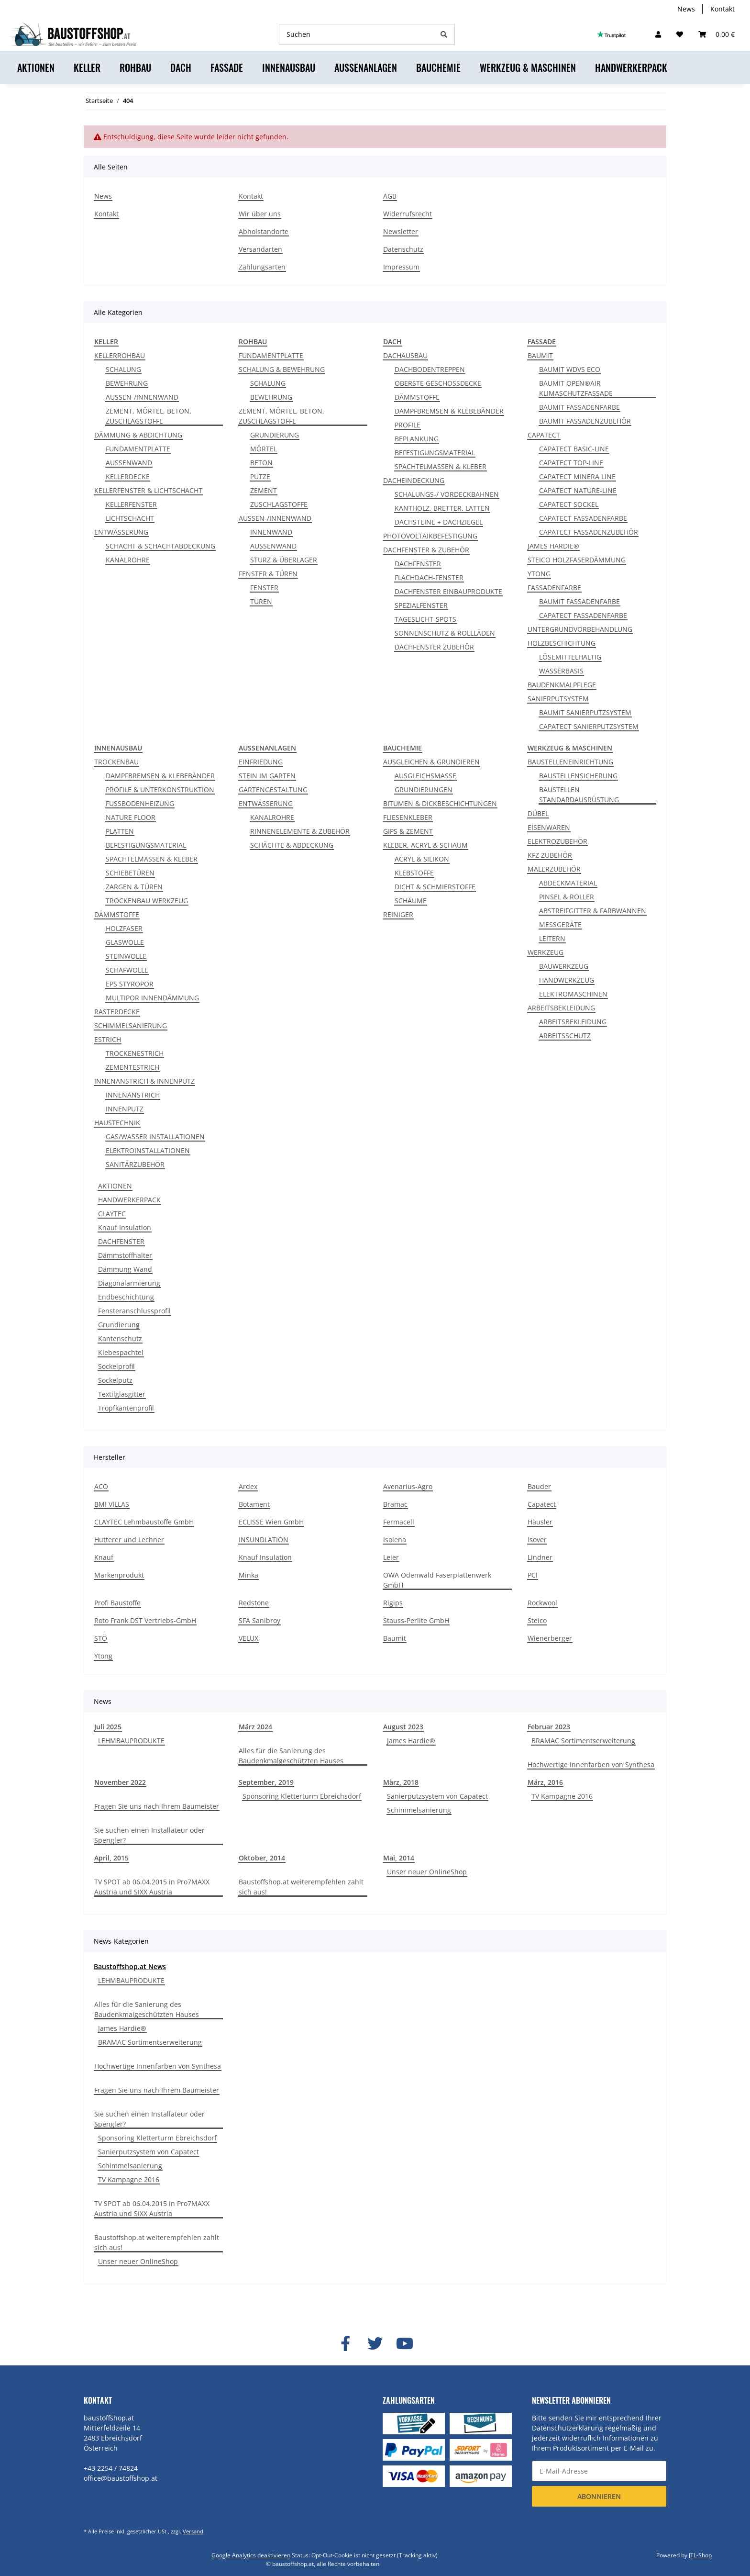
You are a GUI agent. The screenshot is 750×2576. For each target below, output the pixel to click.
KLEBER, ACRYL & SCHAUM (425, 845)
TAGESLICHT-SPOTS (425, 619)
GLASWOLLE (125, 942)
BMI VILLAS (111, 1504)
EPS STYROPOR (130, 983)
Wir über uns (260, 213)
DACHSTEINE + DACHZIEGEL (439, 521)
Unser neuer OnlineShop (427, 1871)
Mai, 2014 (398, 1857)
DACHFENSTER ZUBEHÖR (434, 646)
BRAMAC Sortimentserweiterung (583, 1740)
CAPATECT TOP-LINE (571, 462)
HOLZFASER (124, 928)
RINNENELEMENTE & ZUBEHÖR (300, 831)
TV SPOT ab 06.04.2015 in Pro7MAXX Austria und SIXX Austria (152, 1886)
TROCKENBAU (116, 761)
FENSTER (264, 587)
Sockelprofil (116, 1366)
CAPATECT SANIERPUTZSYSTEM (589, 726)
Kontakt (722, 8)
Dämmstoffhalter (125, 1255)
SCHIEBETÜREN (130, 872)
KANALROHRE (128, 559)
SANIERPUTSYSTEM (558, 698)
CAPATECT (544, 434)
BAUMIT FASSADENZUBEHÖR (585, 421)
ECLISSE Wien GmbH (271, 1521)
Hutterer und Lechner (129, 1539)
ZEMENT (263, 490)
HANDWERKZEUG (566, 980)
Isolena (394, 1539)
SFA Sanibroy (259, 1620)
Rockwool (542, 1602)
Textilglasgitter (121, 1394)
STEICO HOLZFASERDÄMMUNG (577, 559)
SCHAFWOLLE (127, 969)
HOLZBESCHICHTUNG (562, 643)
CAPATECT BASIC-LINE (574, 448)
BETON (261, 462)
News (686, 8)
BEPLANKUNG (417, 438)
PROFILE (407, 424)
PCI (533, 1574)
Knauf (103, 1557)
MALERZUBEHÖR (554, 869)
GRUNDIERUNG (274, 434)
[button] (658, 34)
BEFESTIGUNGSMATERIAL (435, 452)
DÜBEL (538, 813)
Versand (193, 2531)
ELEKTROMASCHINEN (573, 993)
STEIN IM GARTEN (267, 775)
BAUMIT (540, 355)
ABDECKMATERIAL (568, 882)
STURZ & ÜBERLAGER (283, 559)
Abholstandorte (263, 231)
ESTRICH (107, 1039)
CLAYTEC (112, 1213)
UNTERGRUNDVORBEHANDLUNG (580, 629)
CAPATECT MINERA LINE (577, 476)
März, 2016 (545, 1782)
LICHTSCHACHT (130, 518)
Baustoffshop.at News (130, 1966)
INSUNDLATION (263, 1539)
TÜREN (261, 601)
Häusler (540, 1521)
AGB (390, 196)
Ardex (248, 1486)
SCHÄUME (411, 900)
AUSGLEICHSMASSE (425, 775)
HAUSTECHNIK (117, 1122)
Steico (537, 1620)
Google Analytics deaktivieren (250, 2555)
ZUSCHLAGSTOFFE (279, 504)
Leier (391, 1557)
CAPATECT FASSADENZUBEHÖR (588, 532)
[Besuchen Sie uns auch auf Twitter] (375, 2344)
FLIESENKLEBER (407, 817)
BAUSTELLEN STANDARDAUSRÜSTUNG (579, 794)
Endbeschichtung (126, 1296)
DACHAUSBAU (405, 355)
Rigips (393, 1602)
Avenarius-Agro (407, 1486)
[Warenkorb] (716, 34)
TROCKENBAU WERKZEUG (147, 900)
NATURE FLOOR (130, 817)
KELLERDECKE (128, 476)
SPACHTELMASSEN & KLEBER (440, 466)
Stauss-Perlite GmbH (416, 1620)
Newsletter (400, 231)
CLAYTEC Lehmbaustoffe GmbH (144, 1521)
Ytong (103, 1655)
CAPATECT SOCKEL (568, 504)
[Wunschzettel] (680, 34)
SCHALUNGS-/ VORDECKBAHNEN (447, 494)
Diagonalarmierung (129, 1283)
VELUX (248, 1638)
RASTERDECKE (117, 1011)
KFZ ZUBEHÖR (550, 855)
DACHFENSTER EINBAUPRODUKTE (448, 591)
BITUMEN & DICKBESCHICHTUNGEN (440, 803)
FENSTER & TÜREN (268, 573)
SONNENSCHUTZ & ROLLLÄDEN (445, 633)
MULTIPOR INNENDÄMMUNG (152, 997)
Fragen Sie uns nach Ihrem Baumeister (156, 1806)
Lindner (540, 1557)
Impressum (401, 266)
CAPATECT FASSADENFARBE (583, 518)
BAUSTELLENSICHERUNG (578, 775)
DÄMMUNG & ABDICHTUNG (138, 434)
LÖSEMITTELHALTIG (570, 656)
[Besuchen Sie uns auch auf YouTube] (405, 2344)
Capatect (542, 1504)
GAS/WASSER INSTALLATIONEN (155, 1136)
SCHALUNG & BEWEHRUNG (282, 369)
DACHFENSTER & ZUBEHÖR (426, 549)
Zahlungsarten (262, 266)
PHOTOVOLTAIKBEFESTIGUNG (430, 535)
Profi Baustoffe (117, 1602)
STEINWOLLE (126, 956)
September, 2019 (266, 1782)
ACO (101, 1486)
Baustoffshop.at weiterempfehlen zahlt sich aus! (301, 1886)
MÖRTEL (263, 448)
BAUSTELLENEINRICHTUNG (570, 761)
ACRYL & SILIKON (422, 858)
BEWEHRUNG (127, 383)
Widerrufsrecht (407, 213)
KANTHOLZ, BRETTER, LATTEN (442, 508)
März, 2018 (401, 1782)
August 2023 (403, 1726)
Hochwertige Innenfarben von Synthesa (591, 1764)
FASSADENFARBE (554, 587)
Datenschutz (403, 249)
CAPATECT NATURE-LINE (578, 490)
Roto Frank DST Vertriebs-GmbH (145, 1620)
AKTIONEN (115, 1185)
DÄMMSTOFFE (417, 397)
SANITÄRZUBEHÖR (135, 1164)
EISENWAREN (549, 827)
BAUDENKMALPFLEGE (562, 684)
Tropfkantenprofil (126, 1407)
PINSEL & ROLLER (566, 896)
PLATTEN (120, 831)
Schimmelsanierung (419, 1809)
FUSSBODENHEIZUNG (140, 803)
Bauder (539, 1486)
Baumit (394, 1638)
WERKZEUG (545, 952)
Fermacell (398, 1521)
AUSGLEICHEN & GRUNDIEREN (431, 761)
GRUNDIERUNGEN (423, 789)
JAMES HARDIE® (553, 545)
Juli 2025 (107, 1726)
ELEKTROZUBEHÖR (557, 841)
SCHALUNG (123, 369)
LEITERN (552, 938)
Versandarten (260, 249)
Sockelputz (115, 1380)
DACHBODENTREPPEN (430, 369)
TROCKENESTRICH (135, 1053)
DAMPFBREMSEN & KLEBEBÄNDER (449, 410)
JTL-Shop (700, 2555)
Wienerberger (550, 1638)
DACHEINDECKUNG (413, 480)
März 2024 (255, 1726)
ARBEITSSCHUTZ (565, 1035)
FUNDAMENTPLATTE (138, 448)
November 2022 (120, 1782)
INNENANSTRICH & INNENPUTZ (144, 1081)
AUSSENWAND (129, 462)
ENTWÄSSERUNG (121, 532)
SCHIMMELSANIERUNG (130, 1025)
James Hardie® (411, 1740)
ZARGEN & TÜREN (134, 886)
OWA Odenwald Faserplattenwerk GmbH (437, 1580)
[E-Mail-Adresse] (599, 2471)
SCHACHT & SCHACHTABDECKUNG (160, 545)
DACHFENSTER (418, 563)
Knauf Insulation (124, 1227)
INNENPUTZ (124, 1108)
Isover (537, 1539)
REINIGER (398, 914)
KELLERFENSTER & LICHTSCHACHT (148, 490)
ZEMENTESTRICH (132, 1067)
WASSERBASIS (561, 670)
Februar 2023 (549, 1726)
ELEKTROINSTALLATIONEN (148, 1150)
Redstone (254, 1602)
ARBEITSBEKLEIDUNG (561, 1007)
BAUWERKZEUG (563, 966)
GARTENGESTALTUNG (273, 789)
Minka (248, 1574)
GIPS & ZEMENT (408, 831)
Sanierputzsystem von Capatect (437, 1796)
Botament (254, 1504)
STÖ (100, 1638)
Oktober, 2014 (262, 1857)
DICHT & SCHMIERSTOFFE (435, 886)
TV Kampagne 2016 (562, 1796)
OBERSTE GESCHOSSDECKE (438, 383)
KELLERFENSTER (131, 504)
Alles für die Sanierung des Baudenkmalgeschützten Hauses (291, 1755)
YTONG (539, 573)
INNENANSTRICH (133, 1094)
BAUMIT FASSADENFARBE (579, 407)
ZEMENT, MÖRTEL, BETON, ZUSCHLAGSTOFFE (148, 416)
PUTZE (260, 476)
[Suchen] (356, 34)
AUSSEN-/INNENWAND (142, 397)
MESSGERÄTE (560, 924)
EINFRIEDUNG (261, 761)
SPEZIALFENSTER (421, 605)
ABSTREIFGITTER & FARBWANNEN (592, 910)
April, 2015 (111, 1857)
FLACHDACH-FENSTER (429, 577)
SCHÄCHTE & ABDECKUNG (291, 845)
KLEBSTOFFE (414, 872)
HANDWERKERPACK (129, 1199)
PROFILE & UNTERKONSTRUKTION (160, 789)
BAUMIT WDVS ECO (569, 369)
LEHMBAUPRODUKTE (131, 1740)
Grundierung (119, 1324)
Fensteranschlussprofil (134, 1310)
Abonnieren (599, 2496)
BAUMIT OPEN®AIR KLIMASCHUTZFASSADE (576, 388)
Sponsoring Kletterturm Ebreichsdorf (302, 1796)
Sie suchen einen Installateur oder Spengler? (149, 1835)
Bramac (395, 1504)
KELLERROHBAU (119, 355)
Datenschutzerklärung (567, 2427)
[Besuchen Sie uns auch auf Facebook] (345, 2344)
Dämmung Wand (125, 1269)
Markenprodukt (119, 1574)
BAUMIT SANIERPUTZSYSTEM (585, 712)
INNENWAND (271, 532)
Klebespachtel (120, 1352)
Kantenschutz (120, 1338)
